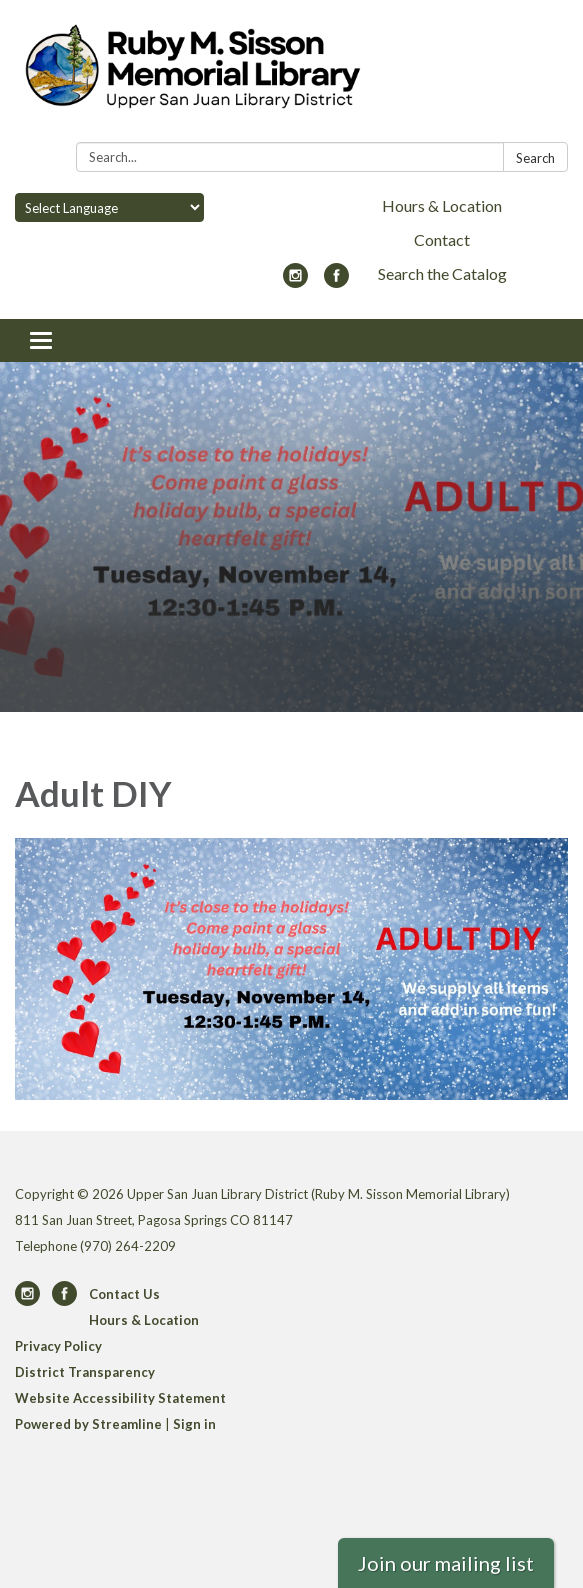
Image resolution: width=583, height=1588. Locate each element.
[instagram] (295, 281)
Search (535, 158)
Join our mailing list (446, 1563)
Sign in (194, 1424)
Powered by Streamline (88, 1424)
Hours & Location (442, 205)
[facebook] (336, 281)
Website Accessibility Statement (120, 1398)
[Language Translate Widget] (109, 207)
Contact (442, 239)
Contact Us (124, 1294)
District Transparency (85, 1372)
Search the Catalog (442, 273)
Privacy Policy (58, 1346)
